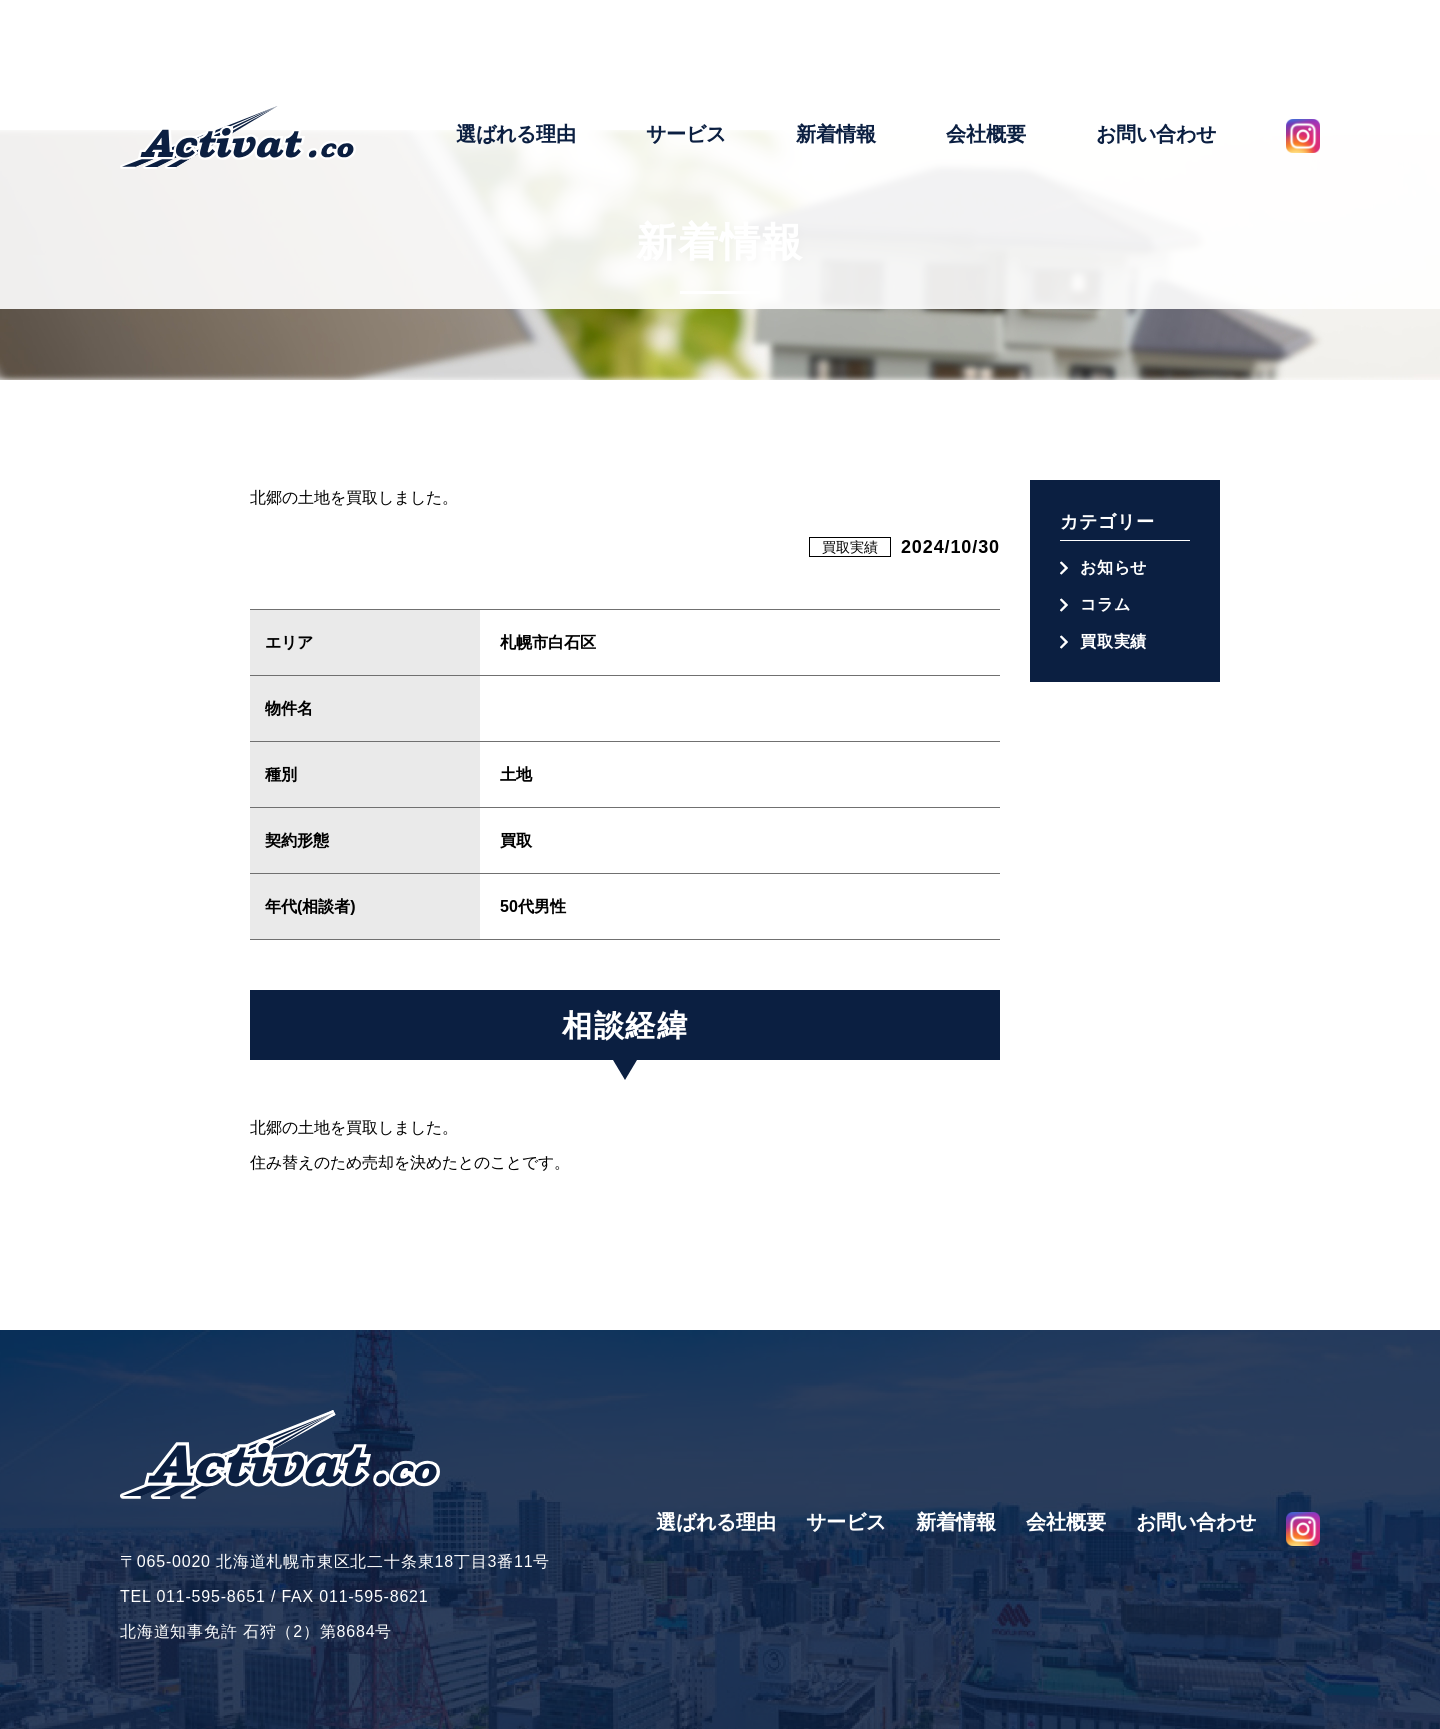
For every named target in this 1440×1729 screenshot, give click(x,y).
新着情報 (836, 63)
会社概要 (986, 63)
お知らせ (1113, 567)
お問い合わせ (1156, 63)
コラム (1105, 604)
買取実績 (850, 547)
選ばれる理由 (516, 63)
